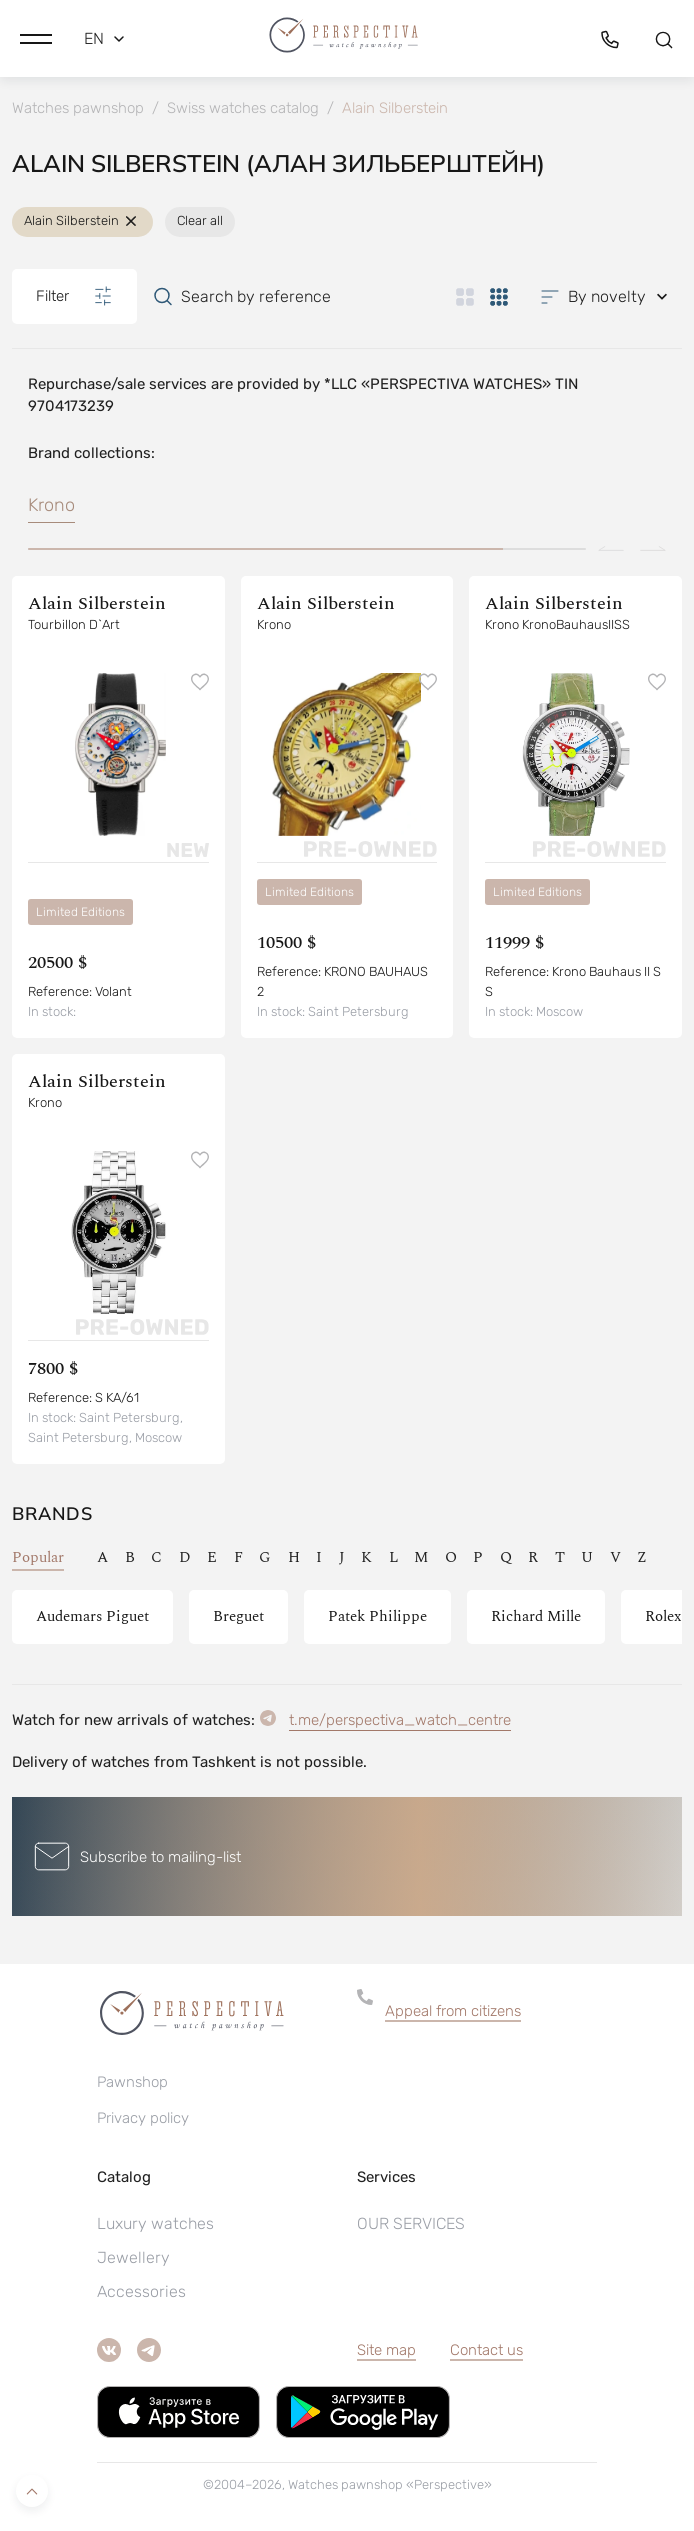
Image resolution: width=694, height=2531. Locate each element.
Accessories (141, 2291)
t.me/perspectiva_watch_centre (400, 1720)
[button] (36, 39)
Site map (386, 2350)
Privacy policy (143, 2118)
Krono (51, 505)
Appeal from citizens (453, 2011)
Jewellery (133, 2257)
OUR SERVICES (411, 2223)
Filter (74, 296)
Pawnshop (132, 2082)
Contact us (486, 2350)
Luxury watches (155, 2223)
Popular (38, 1557)
